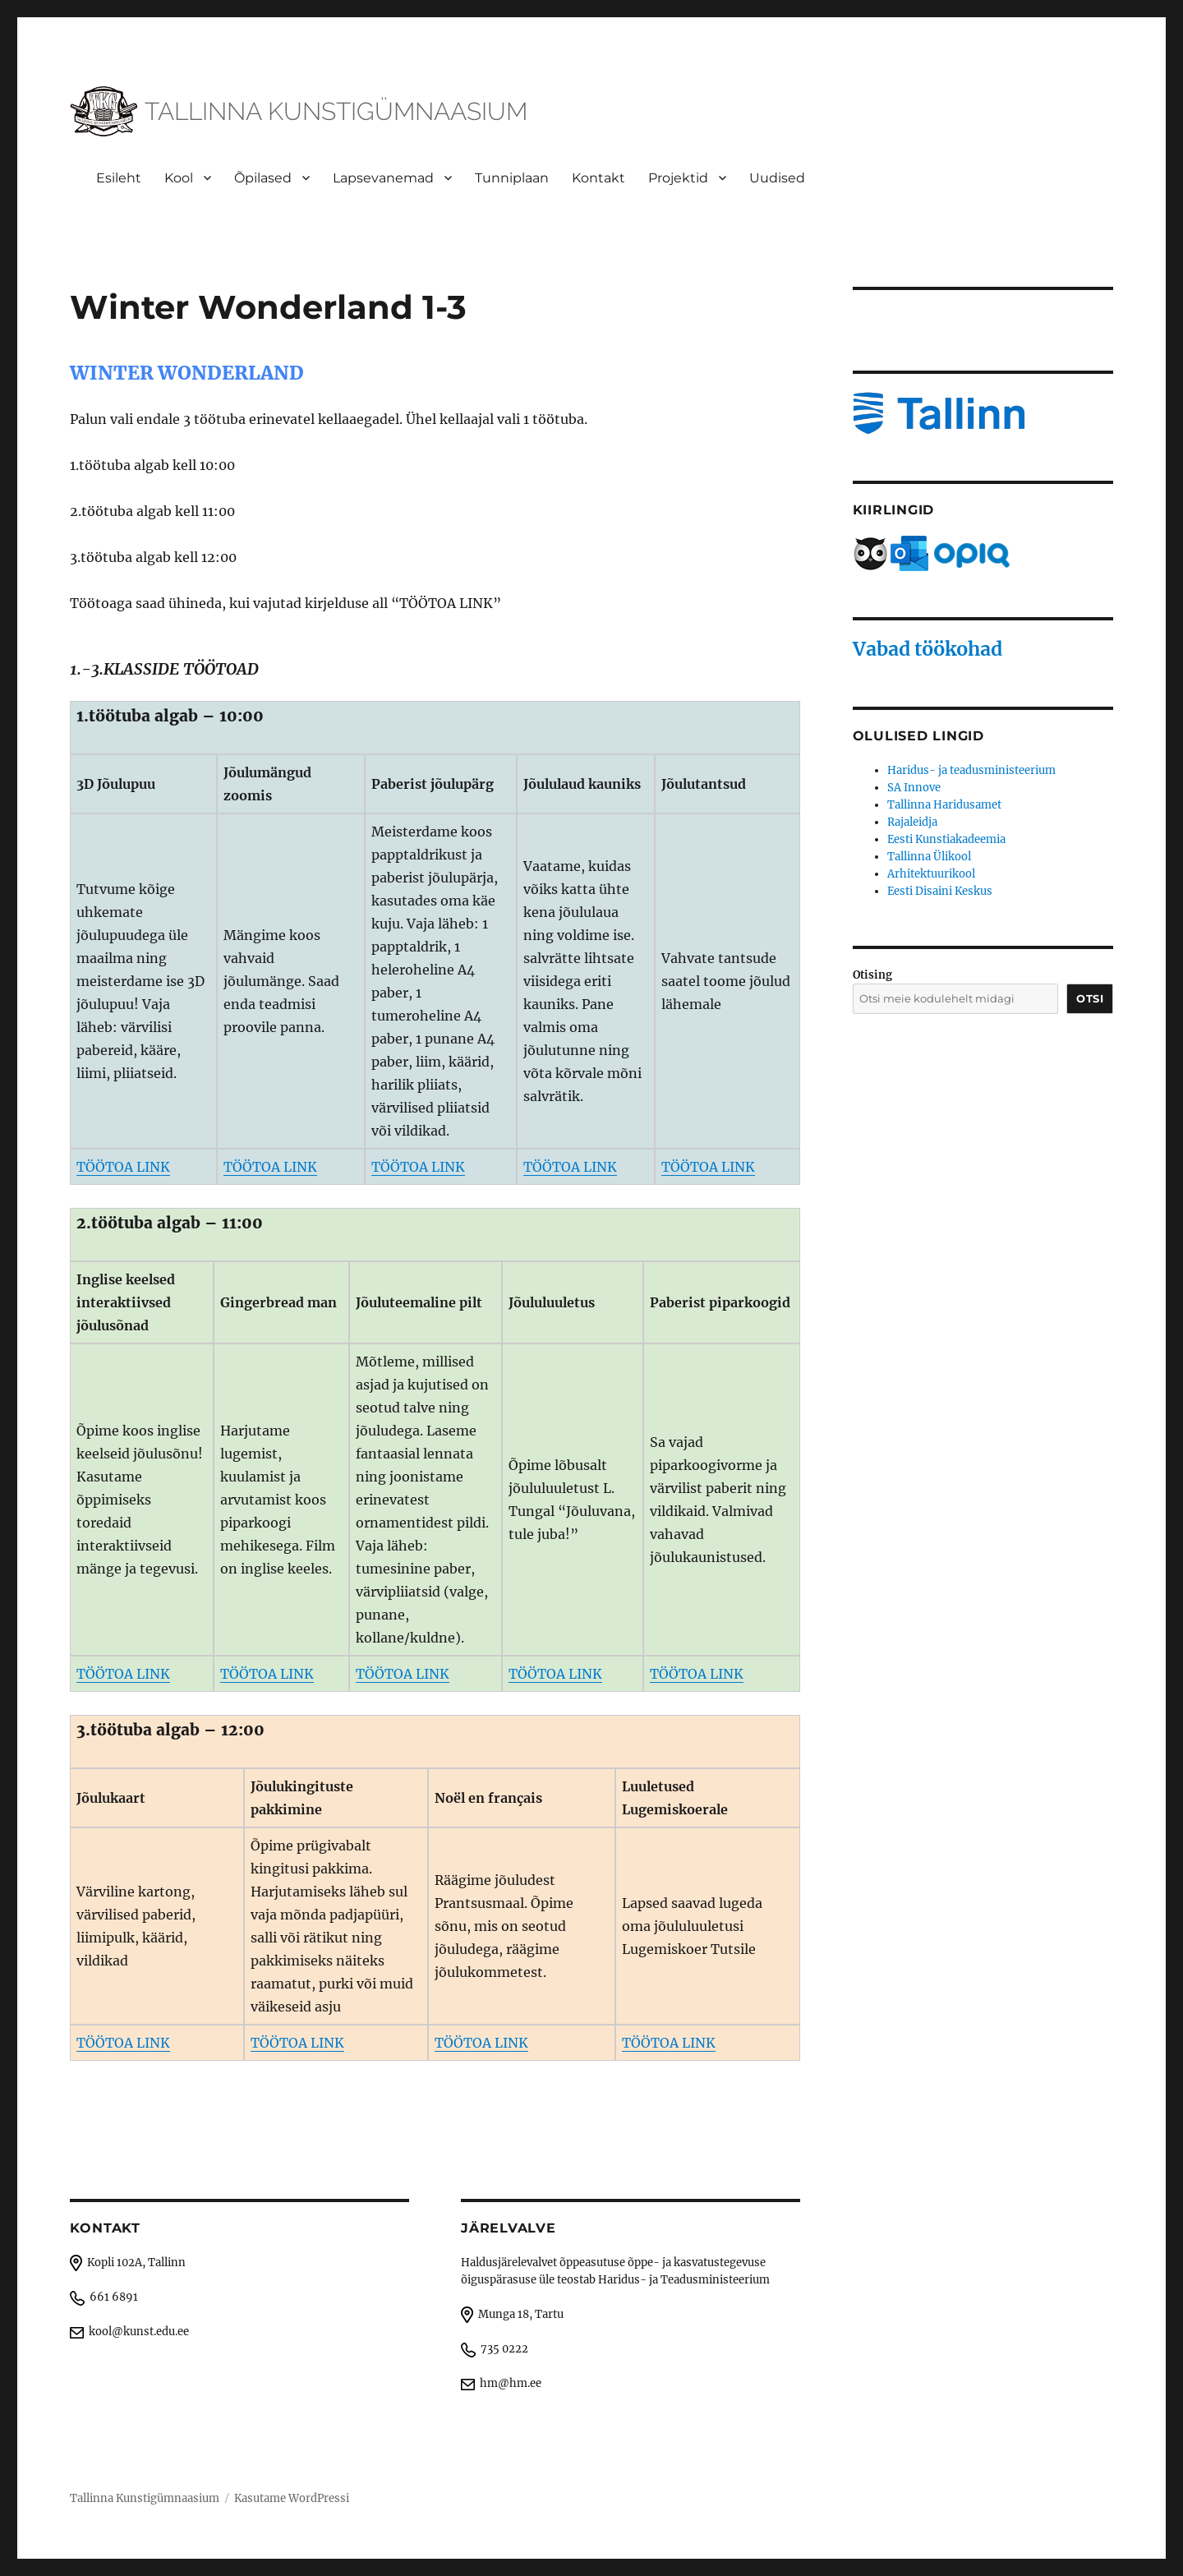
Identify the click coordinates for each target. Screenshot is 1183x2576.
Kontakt (598, 178)
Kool (178, 178)
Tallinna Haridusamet (944, 805)
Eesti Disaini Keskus (939, 891)
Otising (872, 975)
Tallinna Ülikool (929, 857)
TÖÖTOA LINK (123, 1167)
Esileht (118, 178)
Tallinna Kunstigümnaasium (144, 2498)
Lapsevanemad (383, 178)
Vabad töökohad (927, 649)
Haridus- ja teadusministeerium (971, 770)
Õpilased (263, 178)
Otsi (1089, 998)
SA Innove (914, 788)
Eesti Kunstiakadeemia (946, 839)
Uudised (777, 178)
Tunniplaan (512, 178)
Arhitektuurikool (931, 874)
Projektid (678, 178)
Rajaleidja (912, 822)
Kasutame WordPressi (291, 2498)
